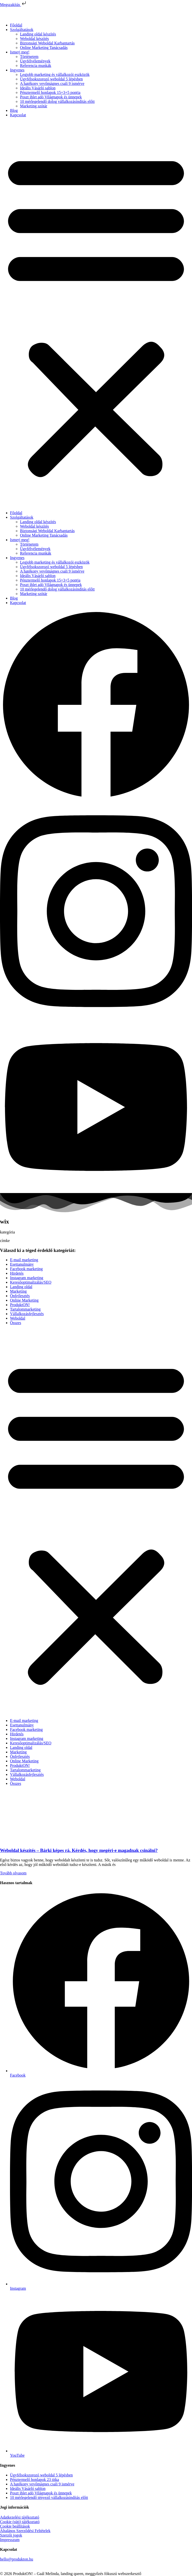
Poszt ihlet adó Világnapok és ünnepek (51, 97)
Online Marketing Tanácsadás (44, 47)
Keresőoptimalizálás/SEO (30, 1282)
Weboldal (17, 1318)
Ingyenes (17, 70)
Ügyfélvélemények (35, 61)
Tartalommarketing (25, 1309)
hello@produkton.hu (16, 2559)
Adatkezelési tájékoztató (19, 2517)
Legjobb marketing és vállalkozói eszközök (55, 74)
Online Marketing (24, 1300)
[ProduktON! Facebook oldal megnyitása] (96, 799)
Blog (14, 110)
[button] (96, 314)
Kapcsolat (18, 115)
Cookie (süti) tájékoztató (20, 2522)
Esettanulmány (22, 1264)
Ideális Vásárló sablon (38, 88)
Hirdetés (17, 1273)
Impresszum (10, 2540)
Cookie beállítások (15, 2526)
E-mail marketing (24, 1260)
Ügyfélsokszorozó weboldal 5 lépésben (51, 79)
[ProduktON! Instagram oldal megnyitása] (96, 1019)
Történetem (29, 56)
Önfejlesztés (20, 1296)
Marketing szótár (33, 106)
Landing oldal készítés (38, 34)
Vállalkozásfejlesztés (27, 1314)
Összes (15, 1323)
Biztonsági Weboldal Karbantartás (47, 43)
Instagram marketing (26, 1278)
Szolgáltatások (21, 29)
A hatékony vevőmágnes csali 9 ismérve (52, 83)
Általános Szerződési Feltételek (25, 2531)
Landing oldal (21, 1287)
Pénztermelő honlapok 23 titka (34, 2479)
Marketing (18, 1291)
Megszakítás (13, 4)
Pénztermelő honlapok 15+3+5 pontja (50, 92)
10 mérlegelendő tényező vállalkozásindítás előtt (49, 2497)
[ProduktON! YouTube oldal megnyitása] (96, 1191)
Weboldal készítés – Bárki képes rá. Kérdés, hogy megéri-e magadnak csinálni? (79, 1850)
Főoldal (16, 25)
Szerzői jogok (11, 2535)
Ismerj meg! (20, 52)
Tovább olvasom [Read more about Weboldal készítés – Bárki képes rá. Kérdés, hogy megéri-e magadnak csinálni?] (13, 1873)
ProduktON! (20, 1305)
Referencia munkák (35, 65)
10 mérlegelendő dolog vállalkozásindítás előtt (57, 101)
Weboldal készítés (34, 38)
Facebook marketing (26, 1269)
